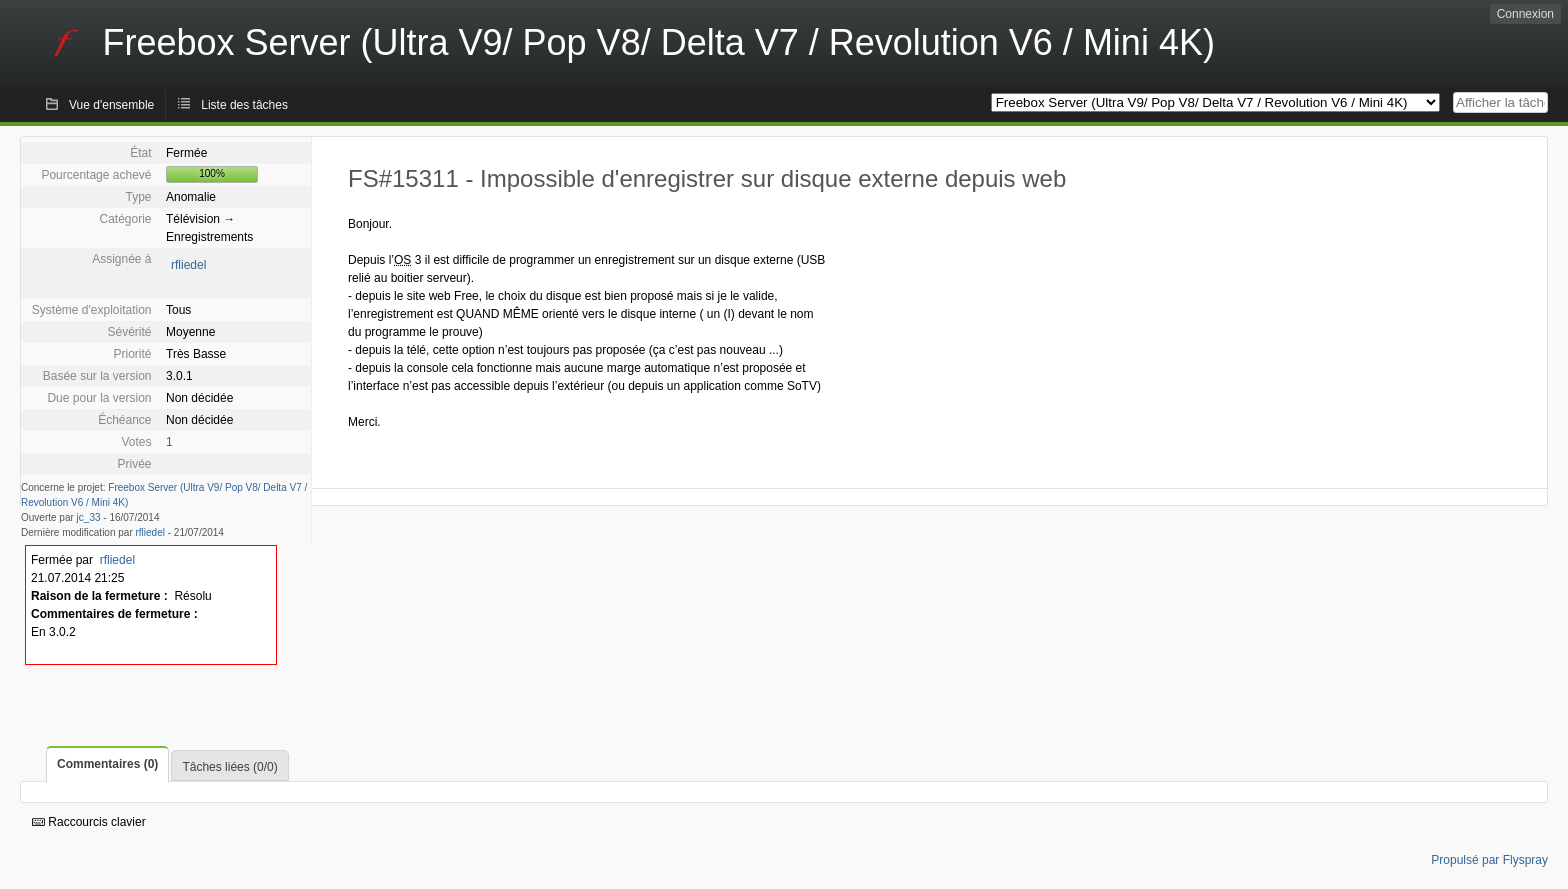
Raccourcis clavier (89, 822)
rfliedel (188, 265)
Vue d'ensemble (111, 105)
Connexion (1525, 14)
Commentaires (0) (107, 764)
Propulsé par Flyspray (1489, 860)
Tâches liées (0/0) (229, 767)
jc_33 (89, 517)
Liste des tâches (244, 105)
